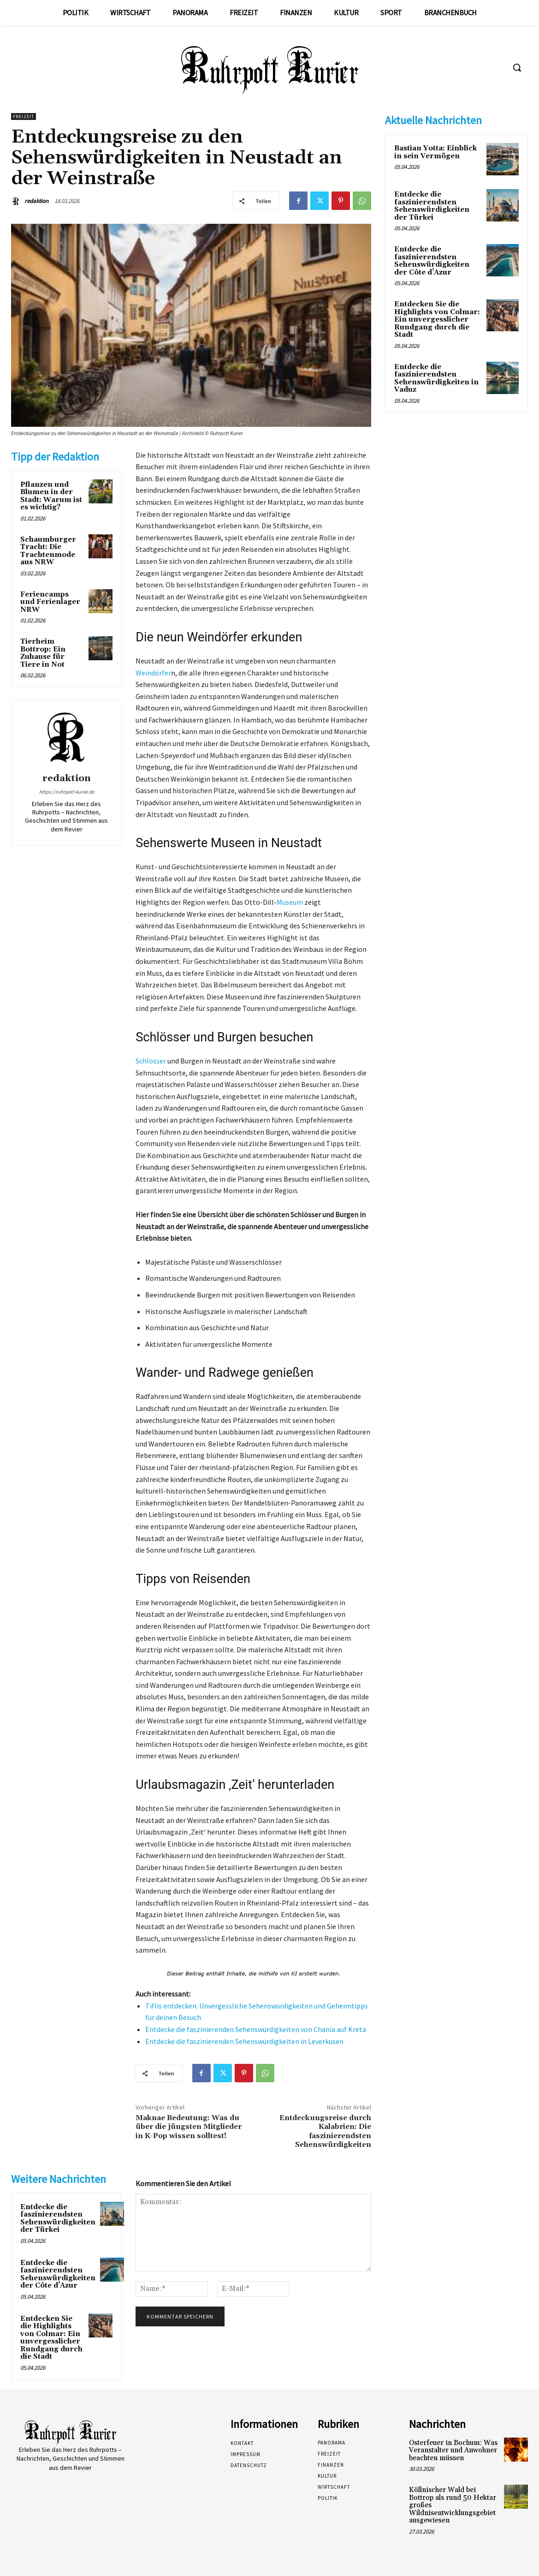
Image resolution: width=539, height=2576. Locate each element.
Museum (290, 902)
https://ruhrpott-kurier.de (66, 792)
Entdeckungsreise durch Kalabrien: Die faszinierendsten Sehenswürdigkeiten (325, 2131)
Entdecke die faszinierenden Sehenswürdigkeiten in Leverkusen (244, 2041)
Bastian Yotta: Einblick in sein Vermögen (435, 152)
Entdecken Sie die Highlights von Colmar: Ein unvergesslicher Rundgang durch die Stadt (51, 2337)
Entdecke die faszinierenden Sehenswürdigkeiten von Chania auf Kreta (255, 2029)
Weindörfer (153, 672)
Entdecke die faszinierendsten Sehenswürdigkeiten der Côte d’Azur (57, 2274)
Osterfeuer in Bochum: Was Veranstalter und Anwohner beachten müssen (453, 2450)
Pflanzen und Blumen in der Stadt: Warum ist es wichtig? (51, 496)
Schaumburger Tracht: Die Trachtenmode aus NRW (48, 551)
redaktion (36, 201)
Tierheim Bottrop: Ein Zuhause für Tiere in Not (42, 653)
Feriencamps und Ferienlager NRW (50, 602)
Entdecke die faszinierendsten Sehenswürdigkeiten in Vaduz (436, 378)
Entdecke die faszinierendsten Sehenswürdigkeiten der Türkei (57, 2219)
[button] (517, 67)
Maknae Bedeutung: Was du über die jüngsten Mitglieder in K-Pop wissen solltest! (189, 2126)
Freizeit (23, 116)
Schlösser (151, 1060)
